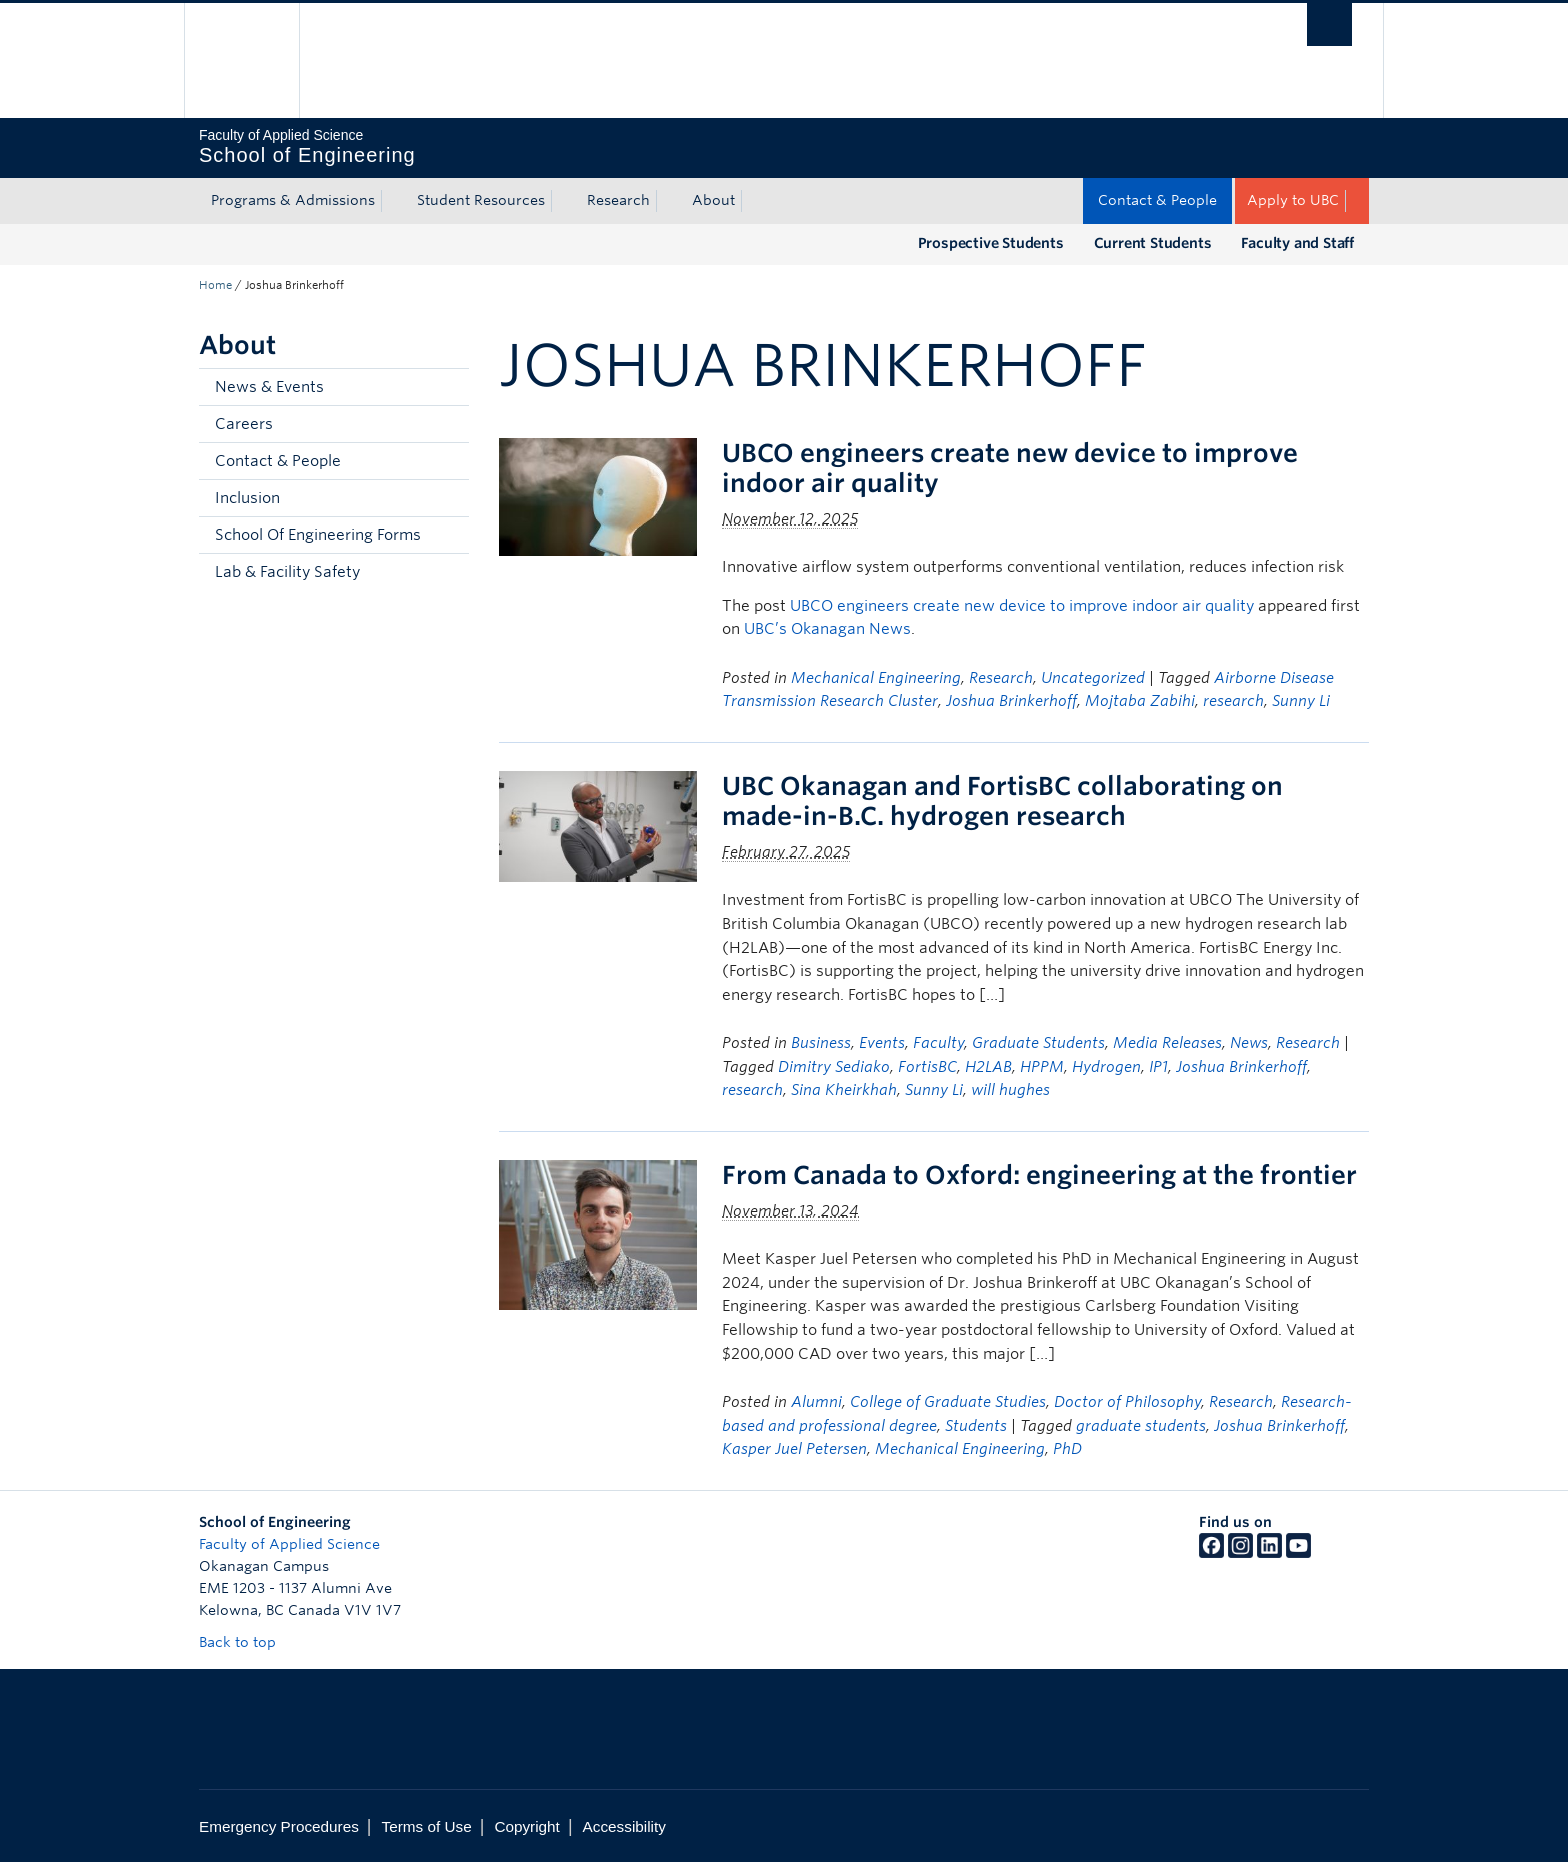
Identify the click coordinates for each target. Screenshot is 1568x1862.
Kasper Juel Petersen (794, 1449)
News (1249, 1043)
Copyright (526, 1826)
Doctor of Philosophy (1127, 1402)
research (1233, 701)
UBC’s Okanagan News (827, 629)
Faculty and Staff (1297, 243)
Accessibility (624, 1826)
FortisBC (927, 1067)
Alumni (816, 1402)
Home (215, 285)
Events (882, 1043)
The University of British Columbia (241, 60)
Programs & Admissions (293, 200)
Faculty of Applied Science (289, 1544)
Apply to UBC (1293, 200)
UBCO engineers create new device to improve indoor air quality (1022, 606)
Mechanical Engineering (876, 678)
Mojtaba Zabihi (1140, 701)
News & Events (269, 387)
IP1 (1158, 1067)
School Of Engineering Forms (318, 535)
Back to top (247, 1642)
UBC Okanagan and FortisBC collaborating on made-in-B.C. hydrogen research (1002, 801)
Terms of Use (427, 1826)
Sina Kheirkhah (844, 1090)
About (713, 200)
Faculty (938, 1043)
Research (618, 200)
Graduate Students (1038, 1043)
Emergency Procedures (279, 1826)
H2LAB (988, 1067)
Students (976, 1426)
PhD (1067, 1449)
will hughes (1010, 1090)
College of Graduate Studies (948, 1402)
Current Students (1153, 243)
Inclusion (247, 498)
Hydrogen (1106, 1067)
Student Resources (481, 200)
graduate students (1141, 1426)
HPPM (1042, 1067)
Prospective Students (991, 243)
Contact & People (1157, 200)
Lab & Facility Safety (287, 572)
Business (821, 1043)
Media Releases (1167, 1043)
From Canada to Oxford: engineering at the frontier (1039, 1175)
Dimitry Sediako (834, 1067)
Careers (244, 424)
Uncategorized (1093, 678)
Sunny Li (1301, 701)
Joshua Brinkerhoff (1011, 701)
